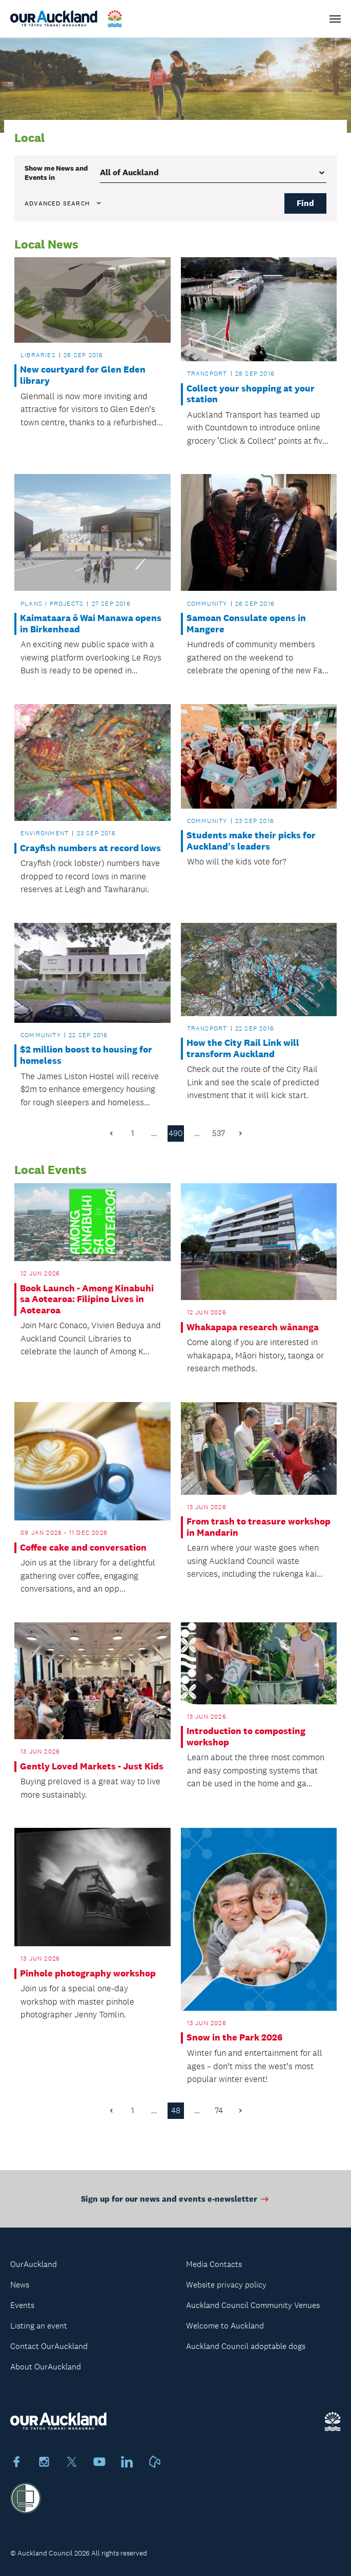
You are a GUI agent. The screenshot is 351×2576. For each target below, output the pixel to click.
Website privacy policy (226, 2284)
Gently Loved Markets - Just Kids (91, 1766)
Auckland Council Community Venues (253, 2305)
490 (176, 1133)
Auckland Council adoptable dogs (245, 2346)
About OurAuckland (45, 2366)
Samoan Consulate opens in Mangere (246, 624)
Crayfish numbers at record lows (90, 848)
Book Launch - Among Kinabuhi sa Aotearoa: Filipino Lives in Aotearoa (87, 1299)
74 (219, 2110)
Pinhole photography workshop (88, 1973)
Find (305, 203)
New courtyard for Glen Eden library (83, 375)
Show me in (56, 172)
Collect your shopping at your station (251, 394)
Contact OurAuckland (49, 2346)
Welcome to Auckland (225, 2325)
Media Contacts (214, 2264)
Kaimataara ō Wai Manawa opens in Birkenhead (90, 624)
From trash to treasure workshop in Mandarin (259, 1527)
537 (218, 1133)
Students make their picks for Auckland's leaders (251, 841)
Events (22, 2305)
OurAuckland (33, 2264)
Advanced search (63, 203)
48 (175, 2110)
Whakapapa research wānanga (253, 1327)
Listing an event (38, 2325)
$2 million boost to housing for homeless (86, 1055)
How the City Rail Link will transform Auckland (243, 1049)
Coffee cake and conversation (83, 1547)
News (19, 2284)
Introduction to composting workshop (246, 1737)
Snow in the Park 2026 (234, 2037)
